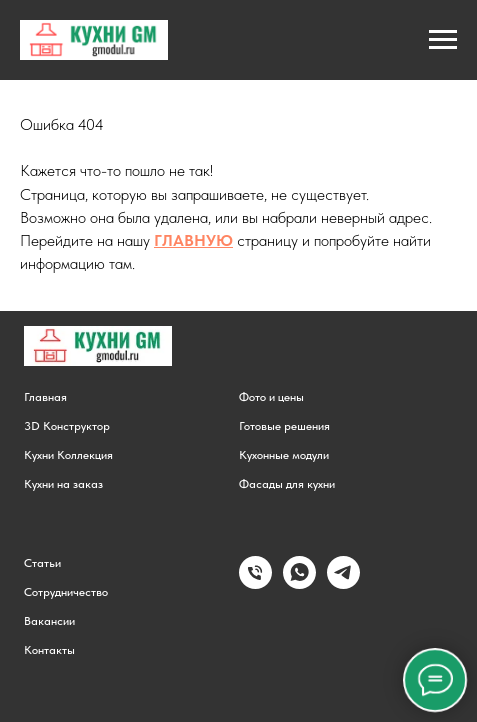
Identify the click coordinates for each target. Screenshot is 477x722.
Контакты (49, 650)
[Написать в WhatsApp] (299, 583)
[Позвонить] (255, 583)
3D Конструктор (67, 426)
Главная (45, 397)
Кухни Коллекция (68, 455)
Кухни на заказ (63, 484)
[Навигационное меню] (443, 40)
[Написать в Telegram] (343, 583)
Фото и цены (271, 397)
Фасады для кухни (287, 484)
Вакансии (49, 621)
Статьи (42, 563)
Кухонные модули (284, 455)
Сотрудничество (66, 592)
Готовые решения (284, 426)
